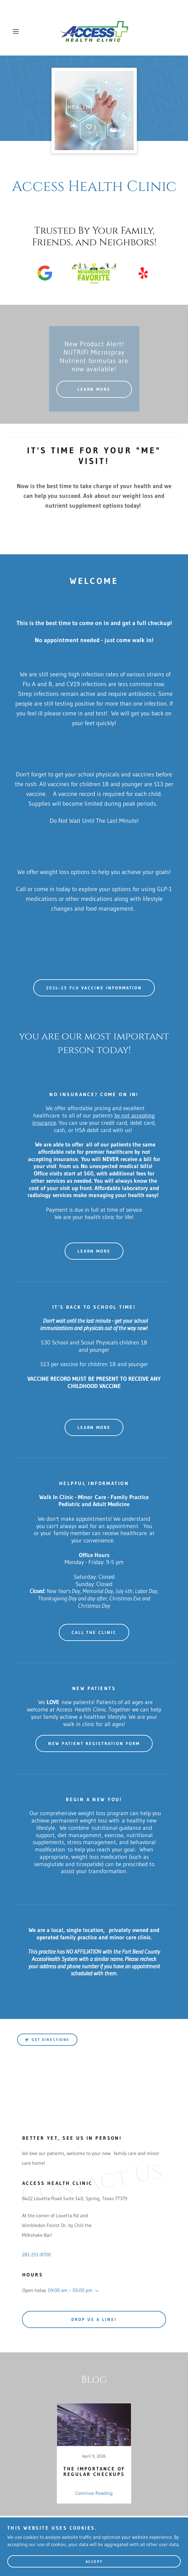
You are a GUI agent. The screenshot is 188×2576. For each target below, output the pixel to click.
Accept (94, 2561)
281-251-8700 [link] (36, 2254)
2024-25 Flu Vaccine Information (94, 988)
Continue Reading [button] (94, 2493)
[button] (22, 31)
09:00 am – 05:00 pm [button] (70, 2290)
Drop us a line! (94, 2319)
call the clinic (94, 1632)
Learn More (94, 389)
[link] (94, 31)
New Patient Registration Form (94, 1743)
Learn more (94, 1251)
